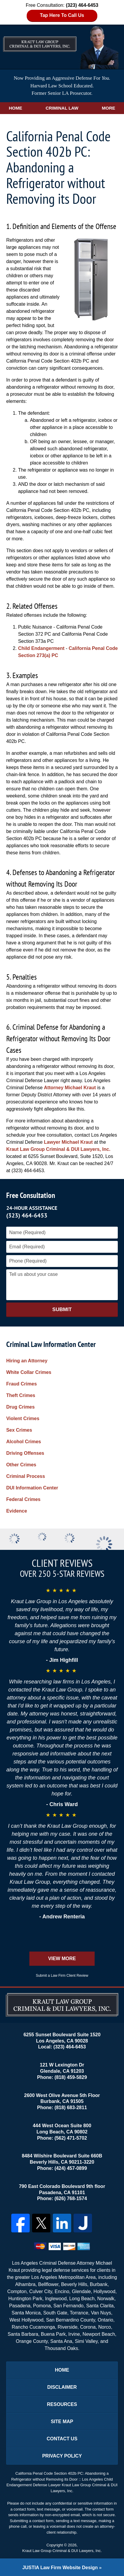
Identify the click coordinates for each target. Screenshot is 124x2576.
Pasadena (20, 2305)
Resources (62, 2404)
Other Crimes (21, 1464)
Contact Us (62, 2438)
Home (15, 107)
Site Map (62, 2421)
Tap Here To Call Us (62, 15)
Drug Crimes (20, 1406)
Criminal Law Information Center (51, 1344)
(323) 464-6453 (26, 1215)
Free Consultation (30, 1195)
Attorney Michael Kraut (70, 1087)
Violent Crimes (22, 1418)
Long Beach (81, 2298)
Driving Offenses (25, 1453)
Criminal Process (25, 1476)
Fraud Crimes (21, 1383)
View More (62, 1958)
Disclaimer (62, 2387)
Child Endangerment (41, 648)
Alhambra (25, 2284)
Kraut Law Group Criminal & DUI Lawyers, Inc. (58, 1149)
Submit (61, 1309)
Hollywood (104, 2291)
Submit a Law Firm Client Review (62, 1975)
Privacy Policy (62, 2455)
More (108, 107)
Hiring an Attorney (26, 1360)
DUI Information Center (32, 1487)
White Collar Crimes (28, 1372)
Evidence (16, 1510)
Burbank (99, 2284)
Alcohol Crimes (23, 1441)
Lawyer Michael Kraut (68, 1142)
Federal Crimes (23, 1499)
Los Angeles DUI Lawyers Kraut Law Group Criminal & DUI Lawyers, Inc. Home (40, 38)
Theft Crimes (20, 1395)
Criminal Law (62, 107)
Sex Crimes (19, 1430)
